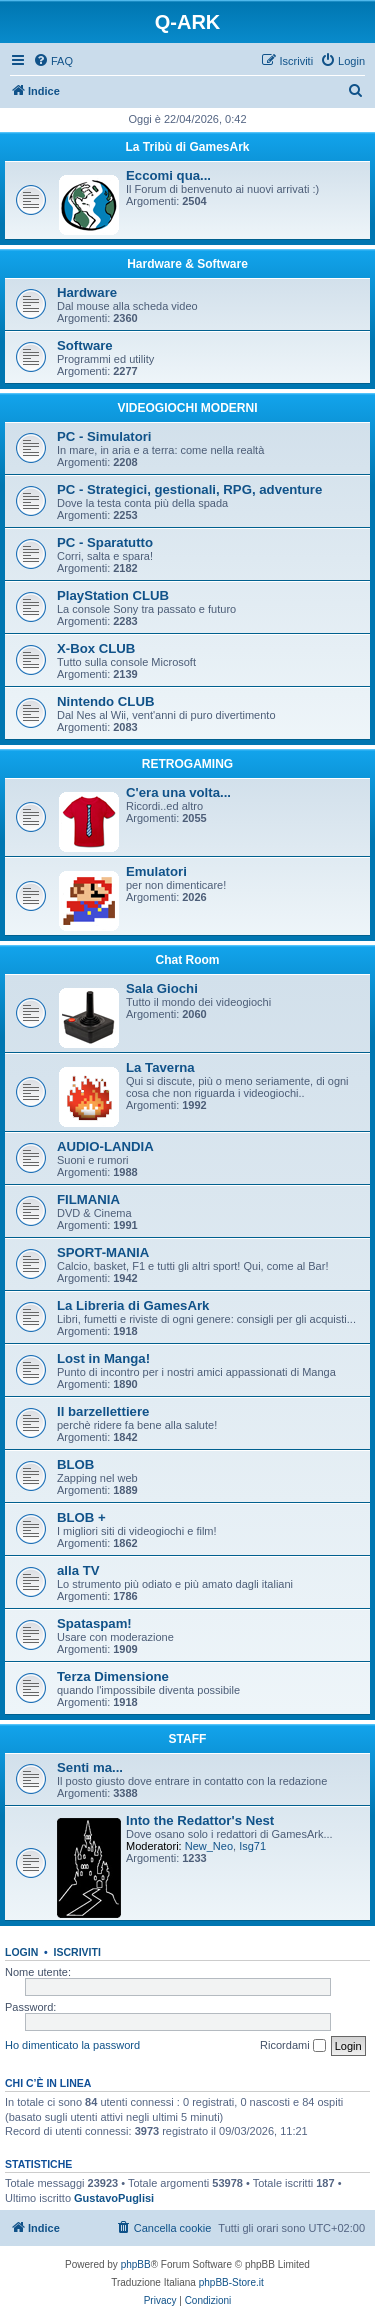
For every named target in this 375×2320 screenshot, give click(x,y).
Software (85, 345)
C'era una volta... (178, 792)
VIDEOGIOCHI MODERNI (187, 408)
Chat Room (188, 960)
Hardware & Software (187, 264)
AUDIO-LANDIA (105, 1146)
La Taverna (160, 1067)
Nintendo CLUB (105, 701)
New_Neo (209, 1846)
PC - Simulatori (104, 436)
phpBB (136, 2264)
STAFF (188, 1739)
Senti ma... (90, 1767)
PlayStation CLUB (113, 595)
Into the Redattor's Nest (200, 1820)
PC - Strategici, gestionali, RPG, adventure (189, 489)
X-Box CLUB (96, 648)
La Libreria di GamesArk (133, 1305)
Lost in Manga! (103, 1358)
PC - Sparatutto (105, 542)
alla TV (78, 1570)
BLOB (75, 1464)
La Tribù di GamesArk (187, 147)
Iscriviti (77, 1952)
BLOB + (81, 1517)
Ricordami (293, 2046)
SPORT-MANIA (103, 1252)
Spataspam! (94, 1623)
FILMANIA (88, 1199)
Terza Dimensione (113, 1676)
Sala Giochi (162, 988)
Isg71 (252, 1846)
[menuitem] (53, 61)
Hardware (87, 292)
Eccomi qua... (168, 175)
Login (21, 1952)
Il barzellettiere (103, 1411)
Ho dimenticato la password (72, 2045)
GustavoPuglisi (114, 2198)
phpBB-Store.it (231, 2282)
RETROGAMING (187, 764)
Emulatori (156, 871)
